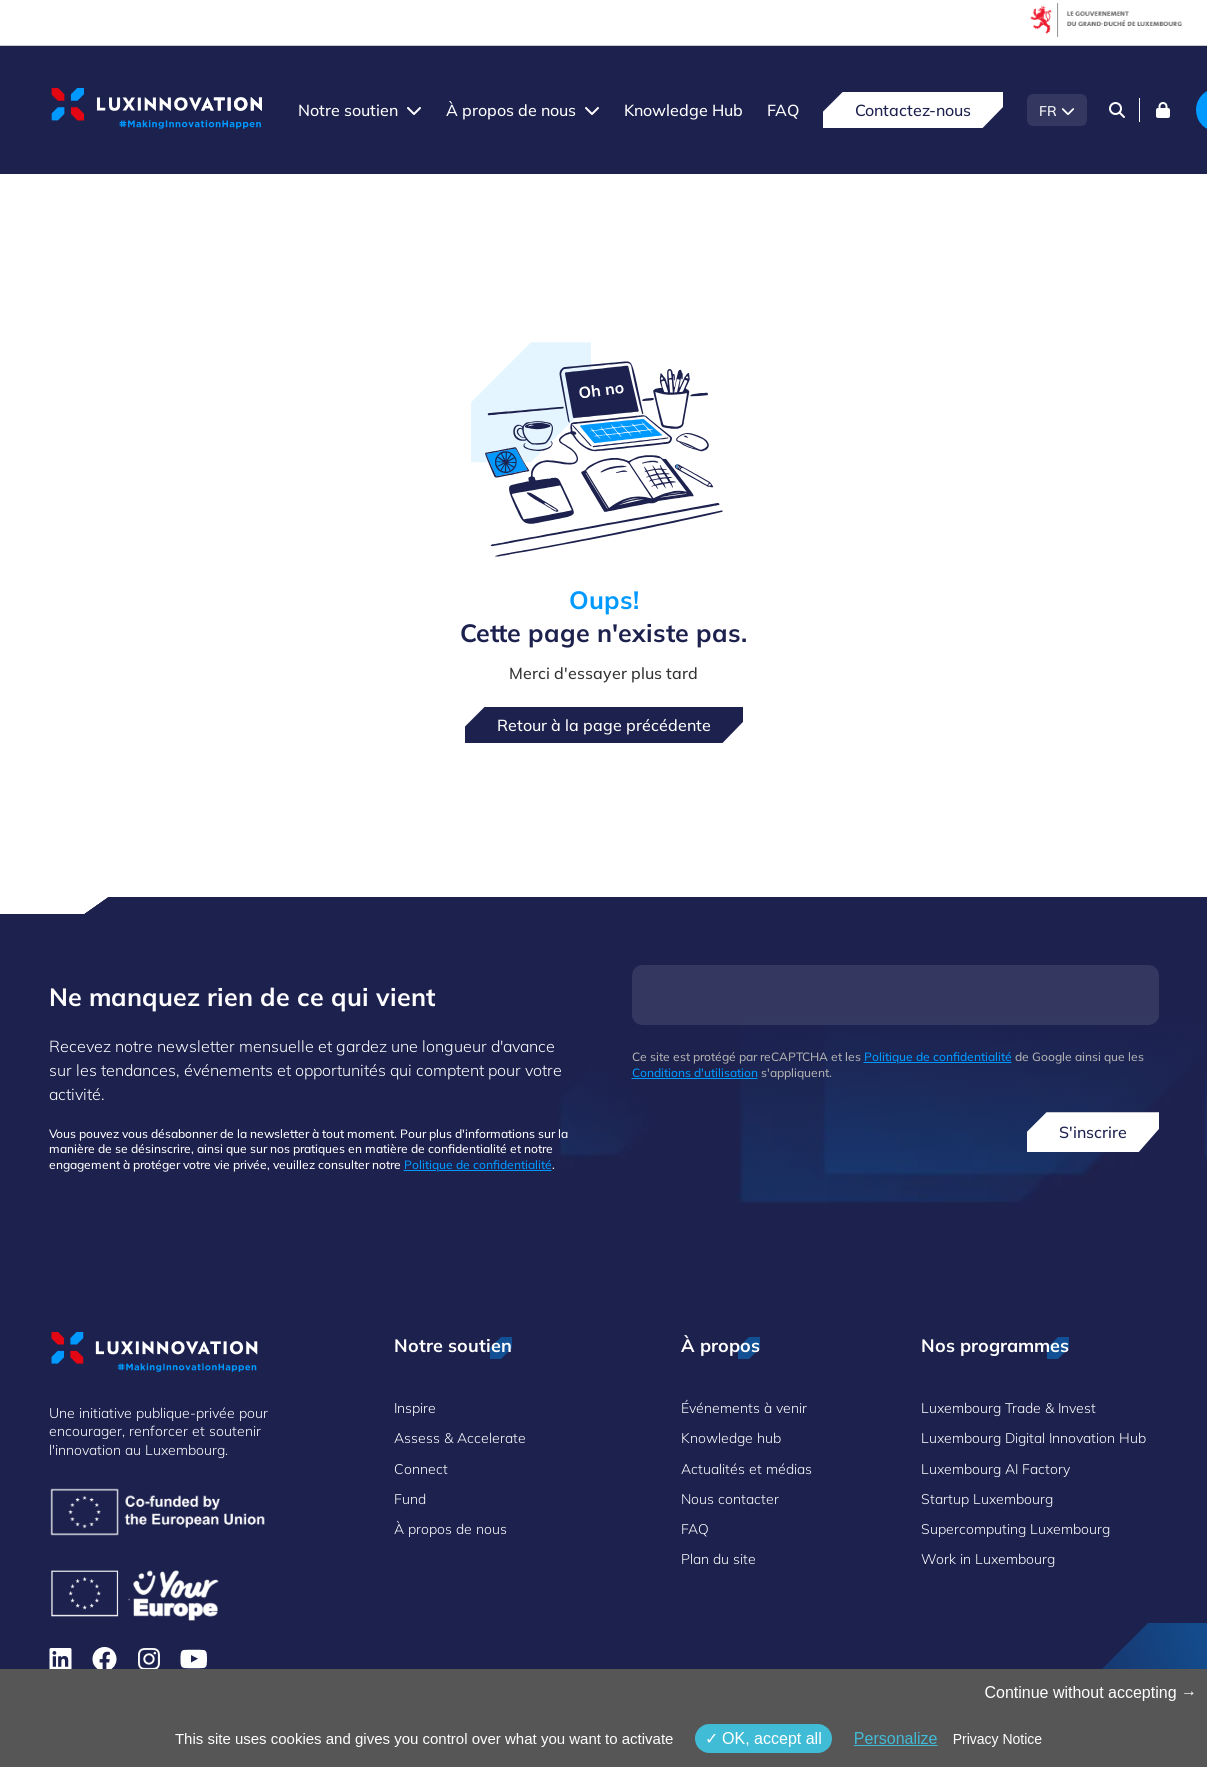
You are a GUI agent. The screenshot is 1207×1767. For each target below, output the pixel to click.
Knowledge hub (731, 1438)
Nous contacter (730, 1499)
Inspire (415, 1408)
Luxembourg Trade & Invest (1008, 1408)
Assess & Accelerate (460, 1438)
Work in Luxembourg (988, 1559)
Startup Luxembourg (987, 1499)
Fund (410, 1499)
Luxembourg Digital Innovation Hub (1033, 1438)
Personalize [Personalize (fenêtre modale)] (896, 1738)
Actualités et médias (746, 1469)
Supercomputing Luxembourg (1015, 1529)
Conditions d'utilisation (695, 1072)
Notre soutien (348, 110)
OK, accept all (763, 1738)
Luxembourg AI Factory (995, 1469)
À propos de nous (511, 110)
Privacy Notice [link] (997, 1739)
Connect (421, 1469)
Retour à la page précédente (604, 725)
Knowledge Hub (683, 110)
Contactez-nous (913, 110)
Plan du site (718, 1559)
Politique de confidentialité (478, 1164)
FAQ (783, 110)
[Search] (1117, 110)
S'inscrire (1093, 1132)
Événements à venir (744, 1408)
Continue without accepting (1090, 1692)
